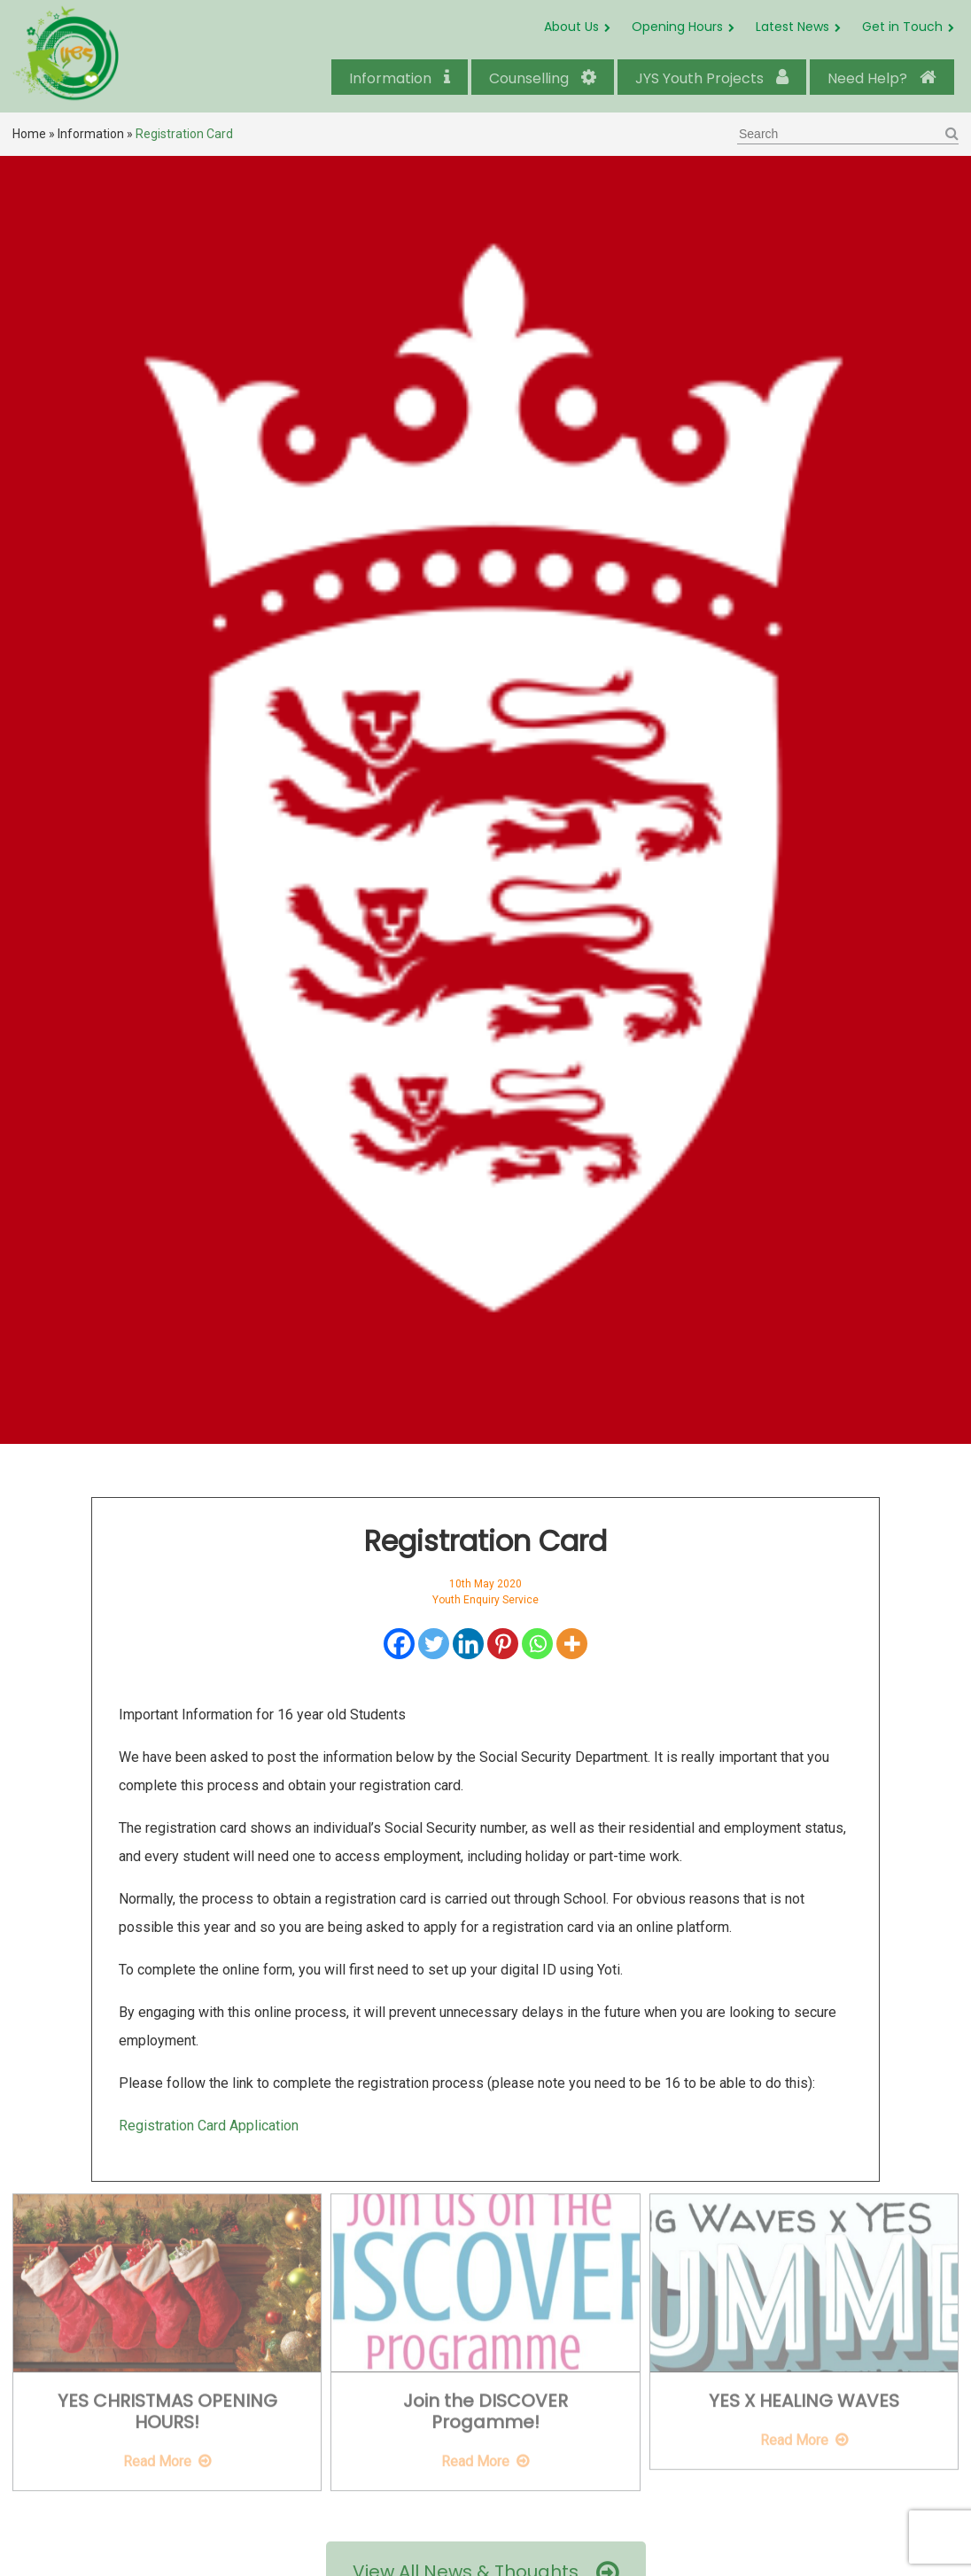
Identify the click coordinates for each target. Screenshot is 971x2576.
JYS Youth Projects (711, 78)
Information (399, 78)
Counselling (542, 78)
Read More (157, 2453)
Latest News (792, 26)
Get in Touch (902, 26)
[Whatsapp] (537, 1643)
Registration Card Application (209, 2125)
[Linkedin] (468, 1643)
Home (29, 134)
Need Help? (881, 78)
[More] (571, 1643)
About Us (571, 26)
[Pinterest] (502, 1643)
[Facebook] (399, 1643)
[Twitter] (433, 1643)
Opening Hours (677, 26)
